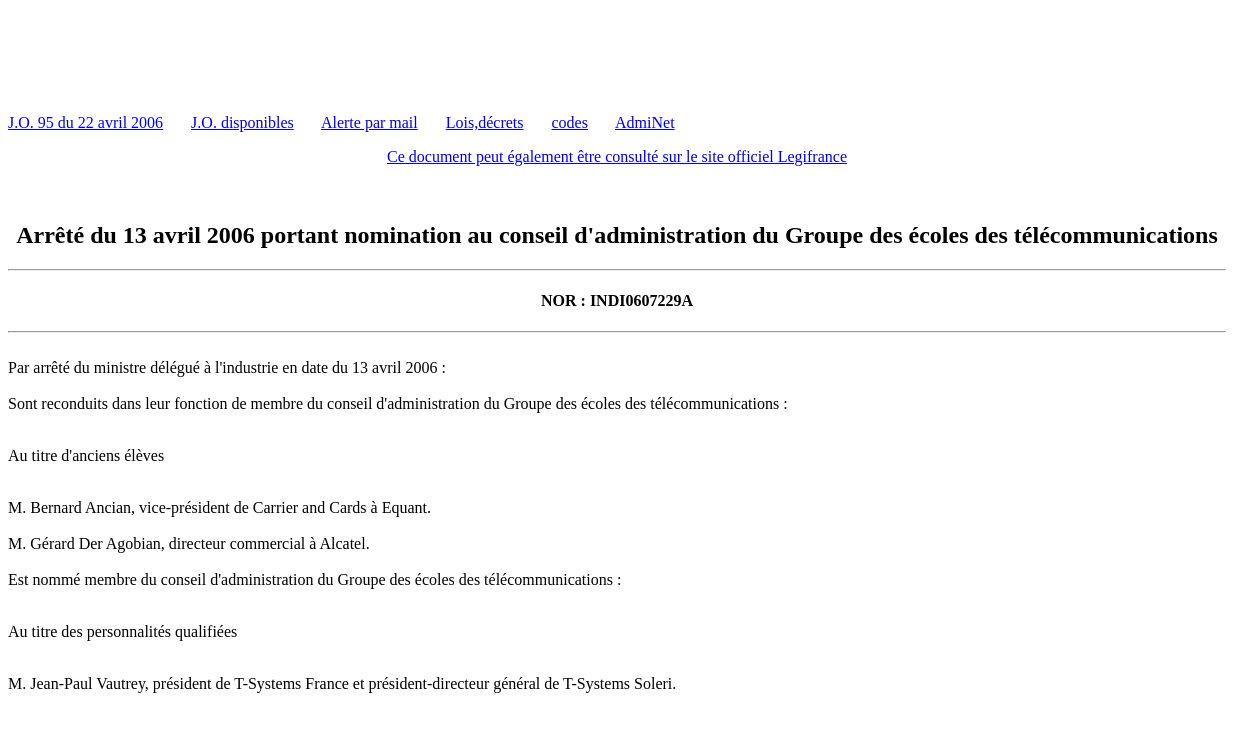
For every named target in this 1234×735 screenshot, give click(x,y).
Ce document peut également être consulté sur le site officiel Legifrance (617, 156)
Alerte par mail (369, 122)
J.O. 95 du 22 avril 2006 (85, 122)
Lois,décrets (485, 122)
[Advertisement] (372, 53)
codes (570, 122)
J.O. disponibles (242, 122)
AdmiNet (645, 122)
